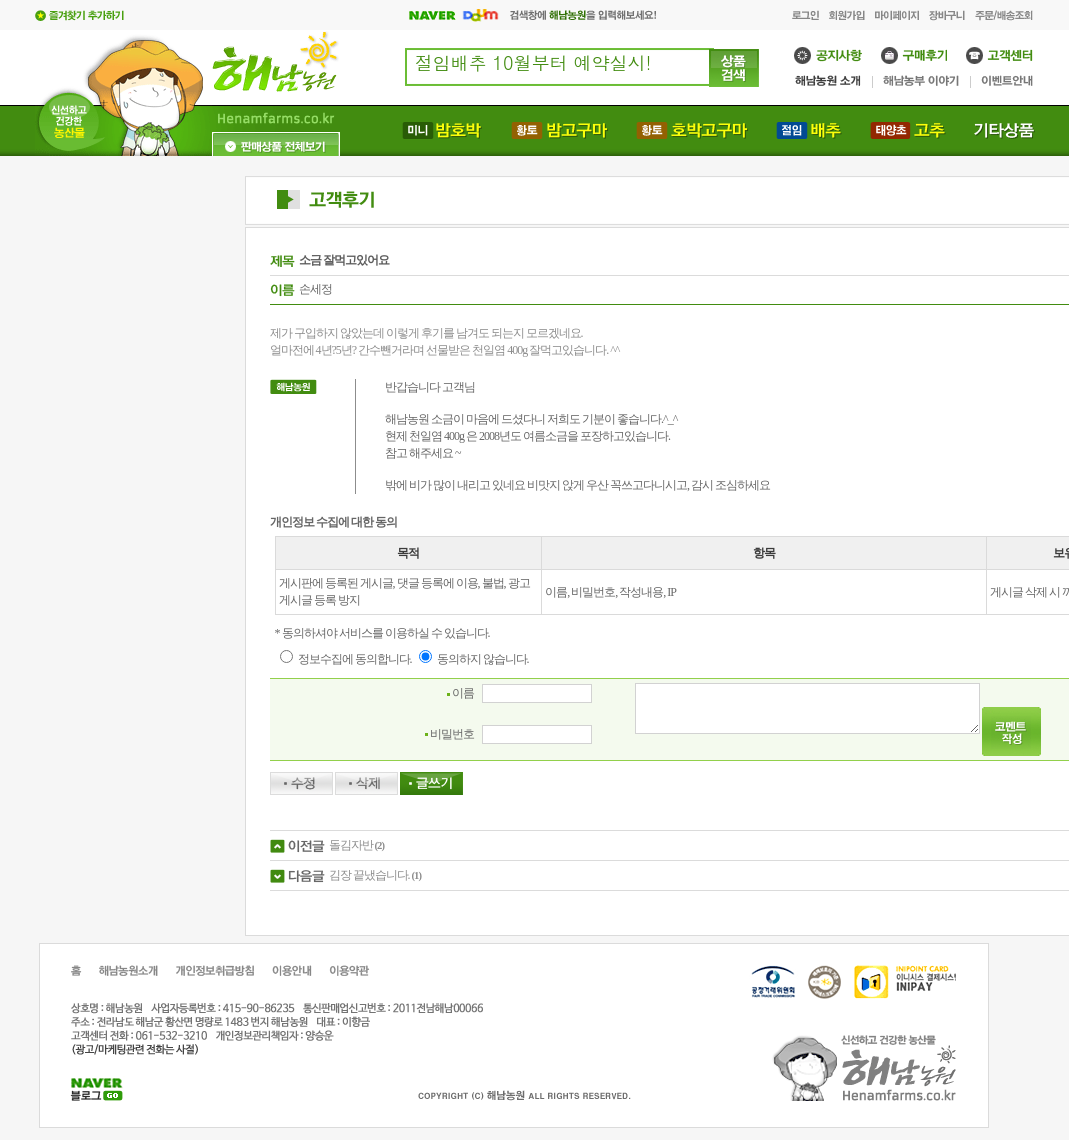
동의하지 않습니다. (474, 659)
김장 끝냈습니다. (369, 875)
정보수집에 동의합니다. (346, 659)
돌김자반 (351, 845)
